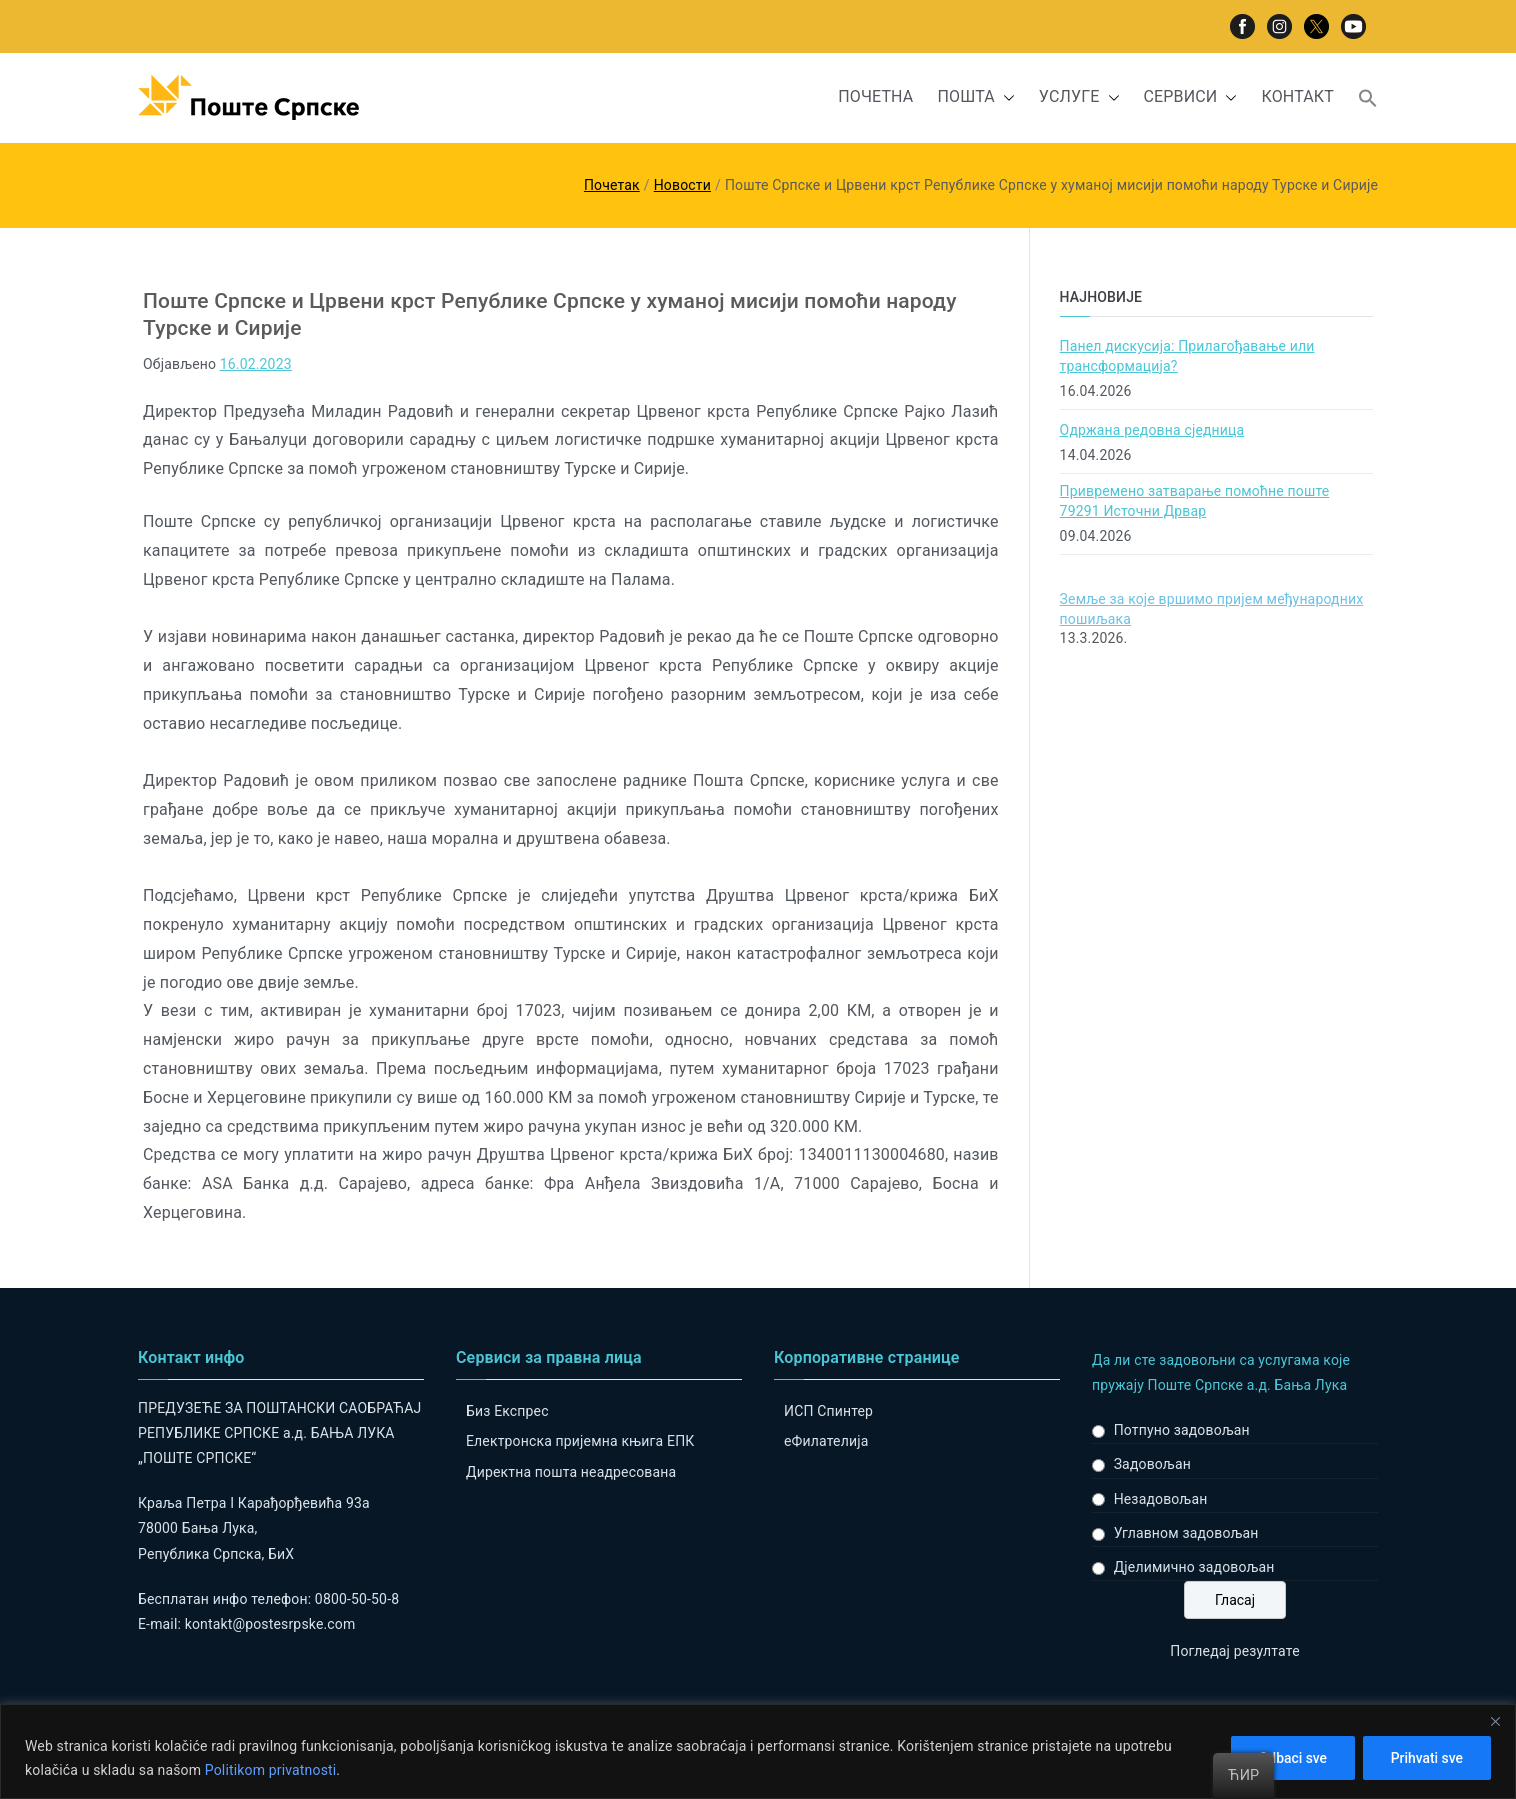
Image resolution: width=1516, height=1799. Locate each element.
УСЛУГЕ (1079, 97)
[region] (758, 1751)
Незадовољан (1161, 1499)
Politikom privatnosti (271, 1770)
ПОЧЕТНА (875, 96)
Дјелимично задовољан (1194, 1567)
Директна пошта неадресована (571, 1472)
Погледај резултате (1234, 1651)
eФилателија (826, 1441)
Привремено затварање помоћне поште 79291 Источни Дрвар (1195, 501)
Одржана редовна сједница (1152, 430)
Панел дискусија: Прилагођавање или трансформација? (1187, 356)
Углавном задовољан (1186, 1533)
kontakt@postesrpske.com (270, 1624)
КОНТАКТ (1297, 96)
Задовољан (1152, 1464)
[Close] (1495, 1721)
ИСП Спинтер (828, 1411)
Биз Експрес (507, 1411)
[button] (1005, 97)
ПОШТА (975, 97)
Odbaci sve (1288, 1758)
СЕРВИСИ (1191, 97)
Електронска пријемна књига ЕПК (580, 1441)
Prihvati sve (1425, 1758)
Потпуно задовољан (1182, 1430)
